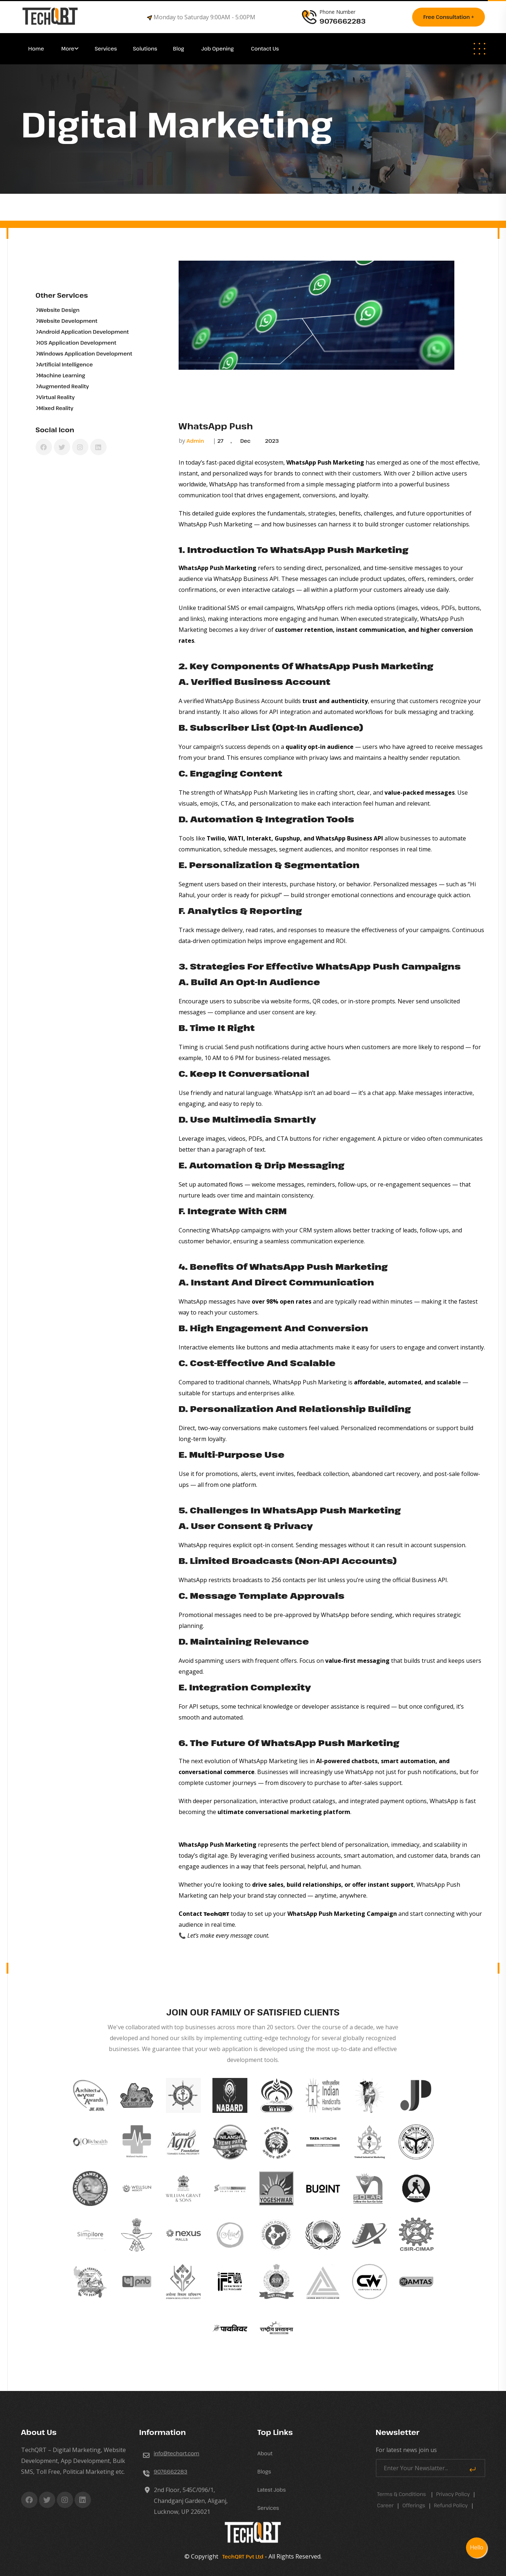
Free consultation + (448, 16)
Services (106, 48)
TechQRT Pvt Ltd (241, 2556)
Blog (179, 48)
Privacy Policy (453, 2494)
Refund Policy (451, 2505)
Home (36, 48)
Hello (476, 2547)
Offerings (413, 2505)
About (265, 2453)
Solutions (145, 48)
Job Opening (218, 48)
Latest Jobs (272, 2489)
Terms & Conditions (401, 2494)
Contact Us (265, 48)
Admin (195, 440)
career (385, 2505)
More (67, 48)
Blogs (264, 2471)
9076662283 (170, 2471)
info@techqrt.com (176, 2453)
